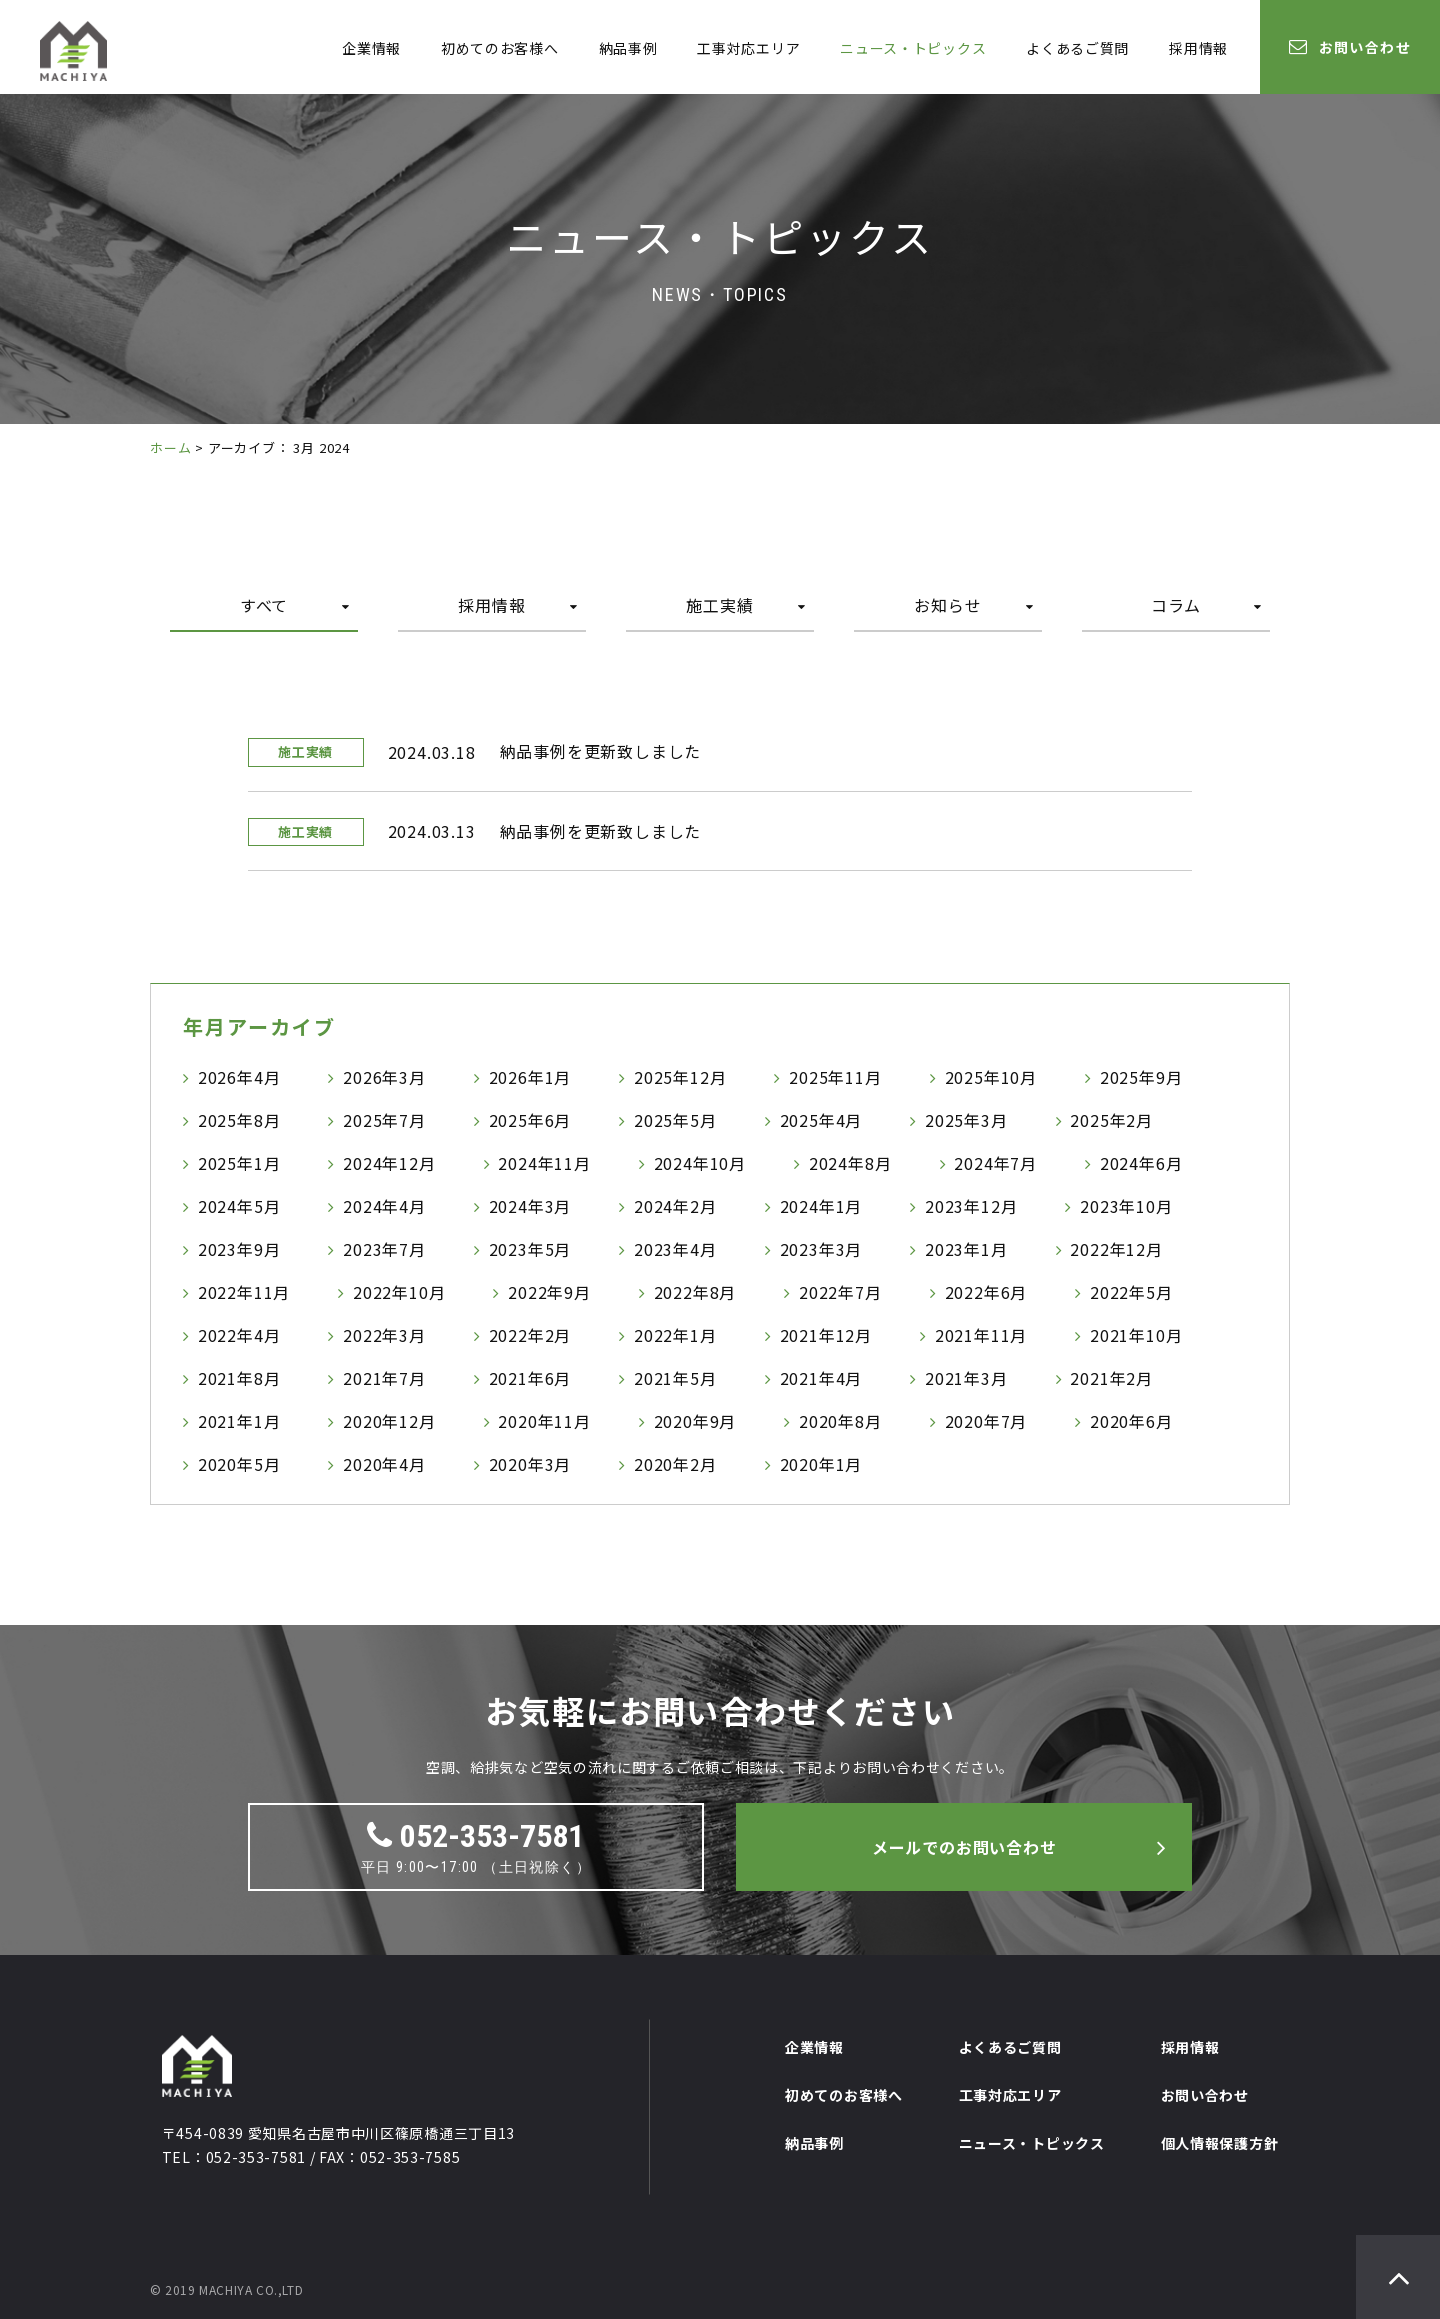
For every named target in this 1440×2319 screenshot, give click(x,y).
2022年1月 (675, 1335)
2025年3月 (966, 1120)
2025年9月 (1141, 1077)
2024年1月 (821, 1206)
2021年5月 (675, 1378)
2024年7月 (995, 1163)
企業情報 (371, 48)
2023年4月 (675, 1249)
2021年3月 (966, 1378)
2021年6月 (530, 1378)
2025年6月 (530, 1120)
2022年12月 (1116, 1249)
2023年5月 (530, 1249)
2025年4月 (821, 1120)
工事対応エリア (748, 48)
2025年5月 (675, 1120)
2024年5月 (239, 1206)
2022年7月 (840, 1292)
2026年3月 (384, 1077)
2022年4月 (239, 1335)
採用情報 (1198, 48)
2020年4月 (384, 1464)
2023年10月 (1126, 1206)
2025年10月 (991, 1077)
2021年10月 (1136, 1335)
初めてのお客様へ (500, 48)
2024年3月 (530, 1206)
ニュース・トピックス (913, 48)
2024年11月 (544, 1163)
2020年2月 (675, 1464)
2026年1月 (530, 1077)
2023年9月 (239, 1249)
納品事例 (628, 48)
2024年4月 (384, 1206)
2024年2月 (675, 1206)
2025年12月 (680, 1077)
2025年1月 (239, 1163)
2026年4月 (239, 1077)
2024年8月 (850, 1163)
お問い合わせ (1350, 47)
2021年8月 (239, 1378)
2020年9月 (695, 1421)
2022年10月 (399, 1292)
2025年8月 (239, 1120)
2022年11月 (244, 1292)
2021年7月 (384, 1378)
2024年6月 (1141, 1163)
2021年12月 (826, 1335)
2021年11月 (981, 1335)
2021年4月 (821, 1378)
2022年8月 (695, 1292)
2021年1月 (239, 1421)
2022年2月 (530, 1335)
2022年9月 (549, 1292)
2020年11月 (544, 1421)
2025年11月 (835, 1077)
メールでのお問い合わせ (964, 1847)
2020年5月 (239, 1464)
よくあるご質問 (1077, 48)
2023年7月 (384, 1249)
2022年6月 (986, 1292)
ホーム (170, 447)
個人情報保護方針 (1220, 2143)
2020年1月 (821, 1464)
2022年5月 (1131, 1292)
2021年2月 (1111, 1378)
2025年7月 (384, 1120)
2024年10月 (700, 1163)
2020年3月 (530, 1464)
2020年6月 (1131, 1421)
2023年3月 (821, 1249)
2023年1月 (966, 1249)
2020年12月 (389, 1421)
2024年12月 (389, 1163)
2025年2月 (1111, 1120)
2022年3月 (384, 1335)
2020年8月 (840, 1421)
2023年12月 (971, 1206)
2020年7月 (986, 1421)
